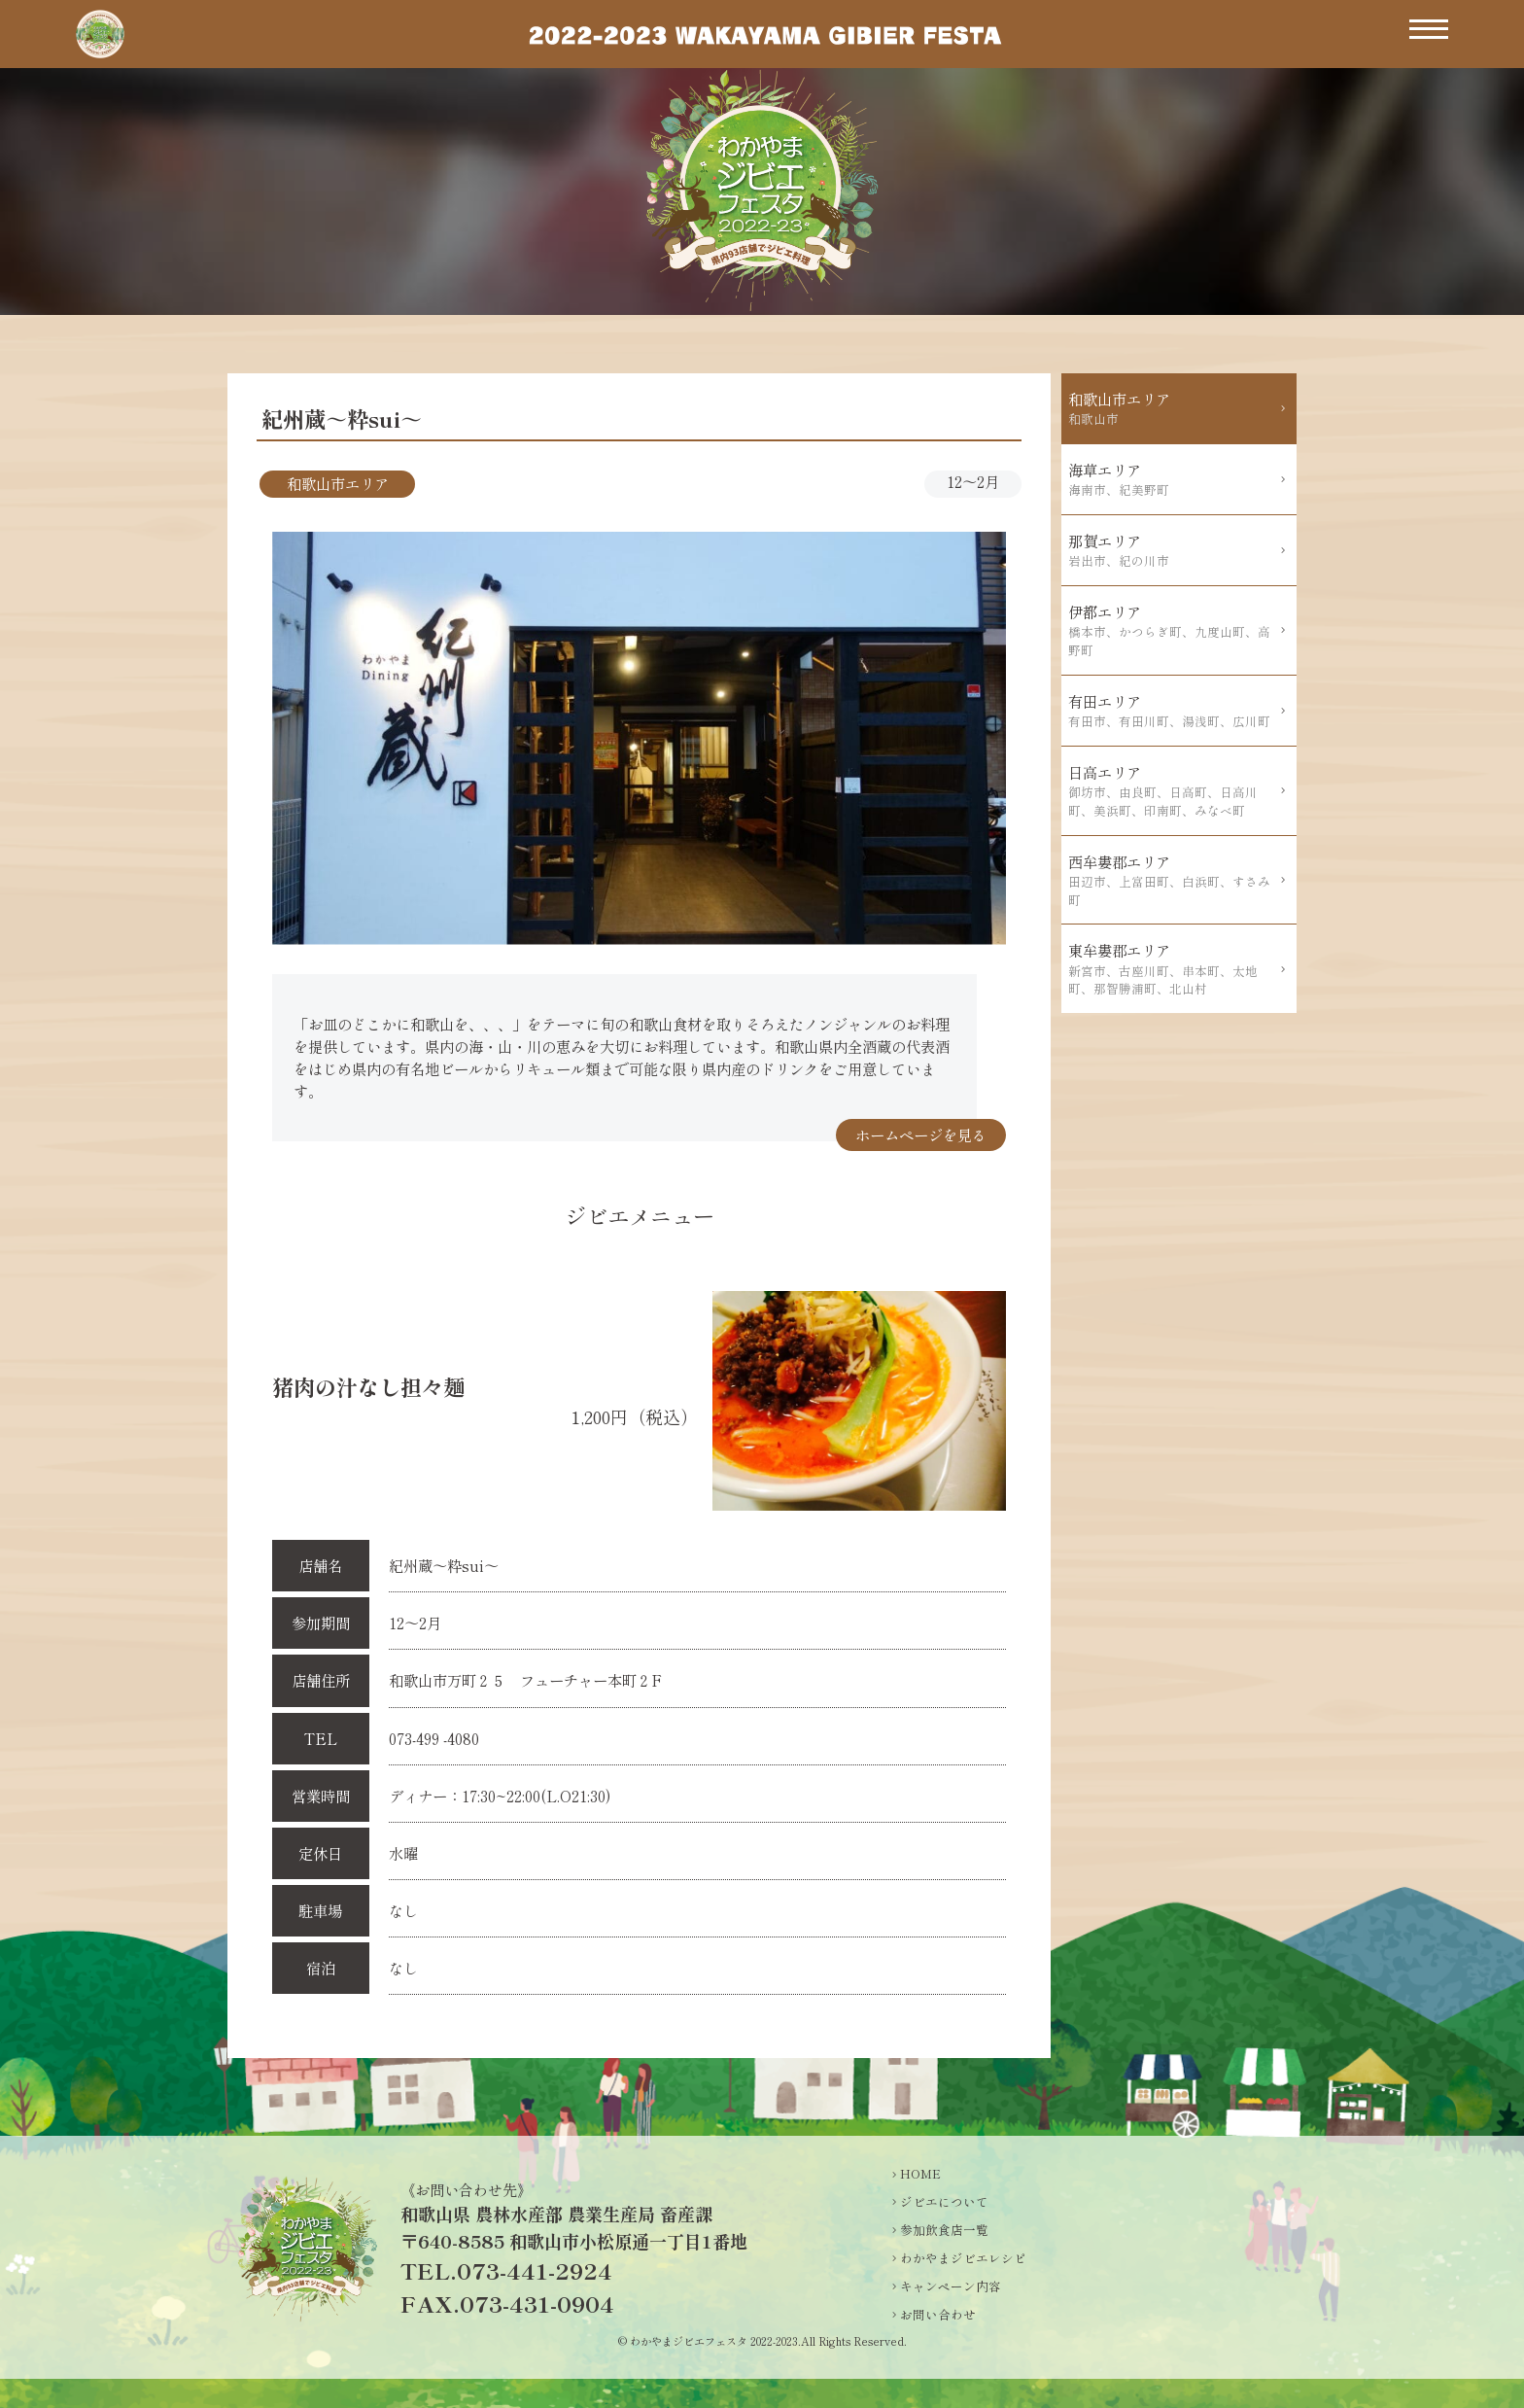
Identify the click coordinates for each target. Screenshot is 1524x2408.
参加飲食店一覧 (944, 2230)
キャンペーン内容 (950, 2286)
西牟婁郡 (1172, 880)
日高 (1172, 790)
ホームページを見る (921, 1134)
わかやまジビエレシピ (963, 2258)
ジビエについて (944, 2202)
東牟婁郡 (1172, 968)
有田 (1172, 710)
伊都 (1172, 630)
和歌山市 (1172, 408)
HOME (920, 2173)
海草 (1172, 479)
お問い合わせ (938, 2314)
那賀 (1172, 550)
